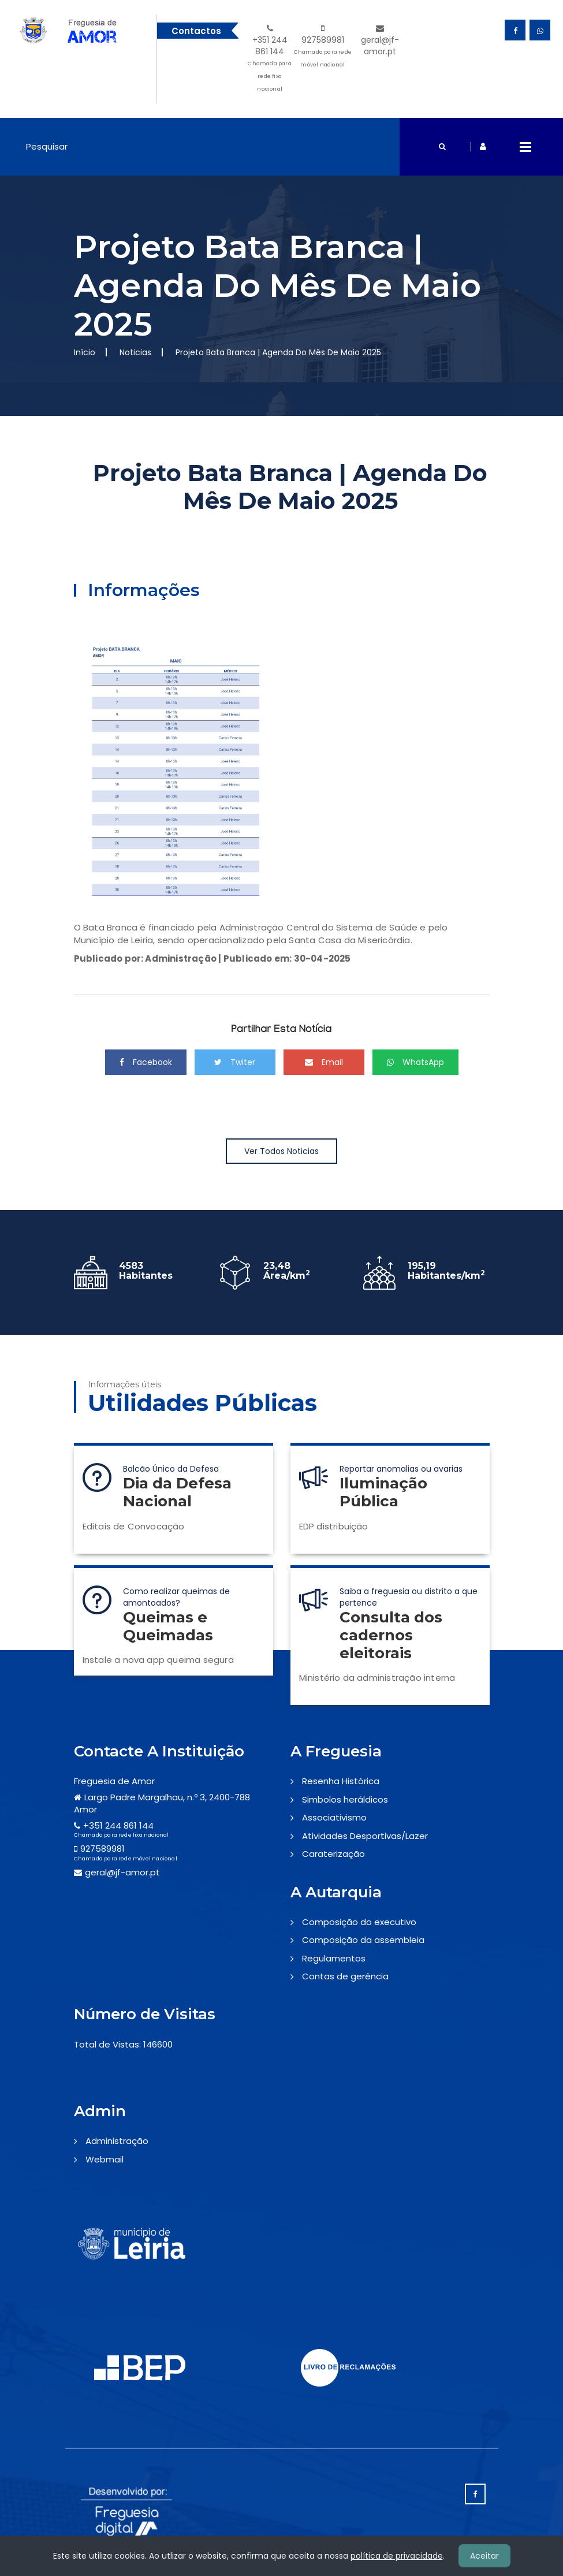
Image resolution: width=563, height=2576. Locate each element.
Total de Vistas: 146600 (123, 2044)
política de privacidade (397, 2556)
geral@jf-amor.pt (380, 40)
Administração (116, 2141)
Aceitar (484, 2556)
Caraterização (333, 1854)
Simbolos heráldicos (345, 1799)
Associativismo (334, 1817)
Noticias (135, 352)
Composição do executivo (359, 1922)
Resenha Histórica (340, 1781)
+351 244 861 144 (270, 59)
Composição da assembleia (363, 1940)
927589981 (322, 47)
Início (84, 352)
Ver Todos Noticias (281, 1151)
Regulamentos (334, 1958)
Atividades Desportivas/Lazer (365, 1836)
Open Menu (525, 146)
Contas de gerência (345, 1976)
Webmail (104, 2159)
